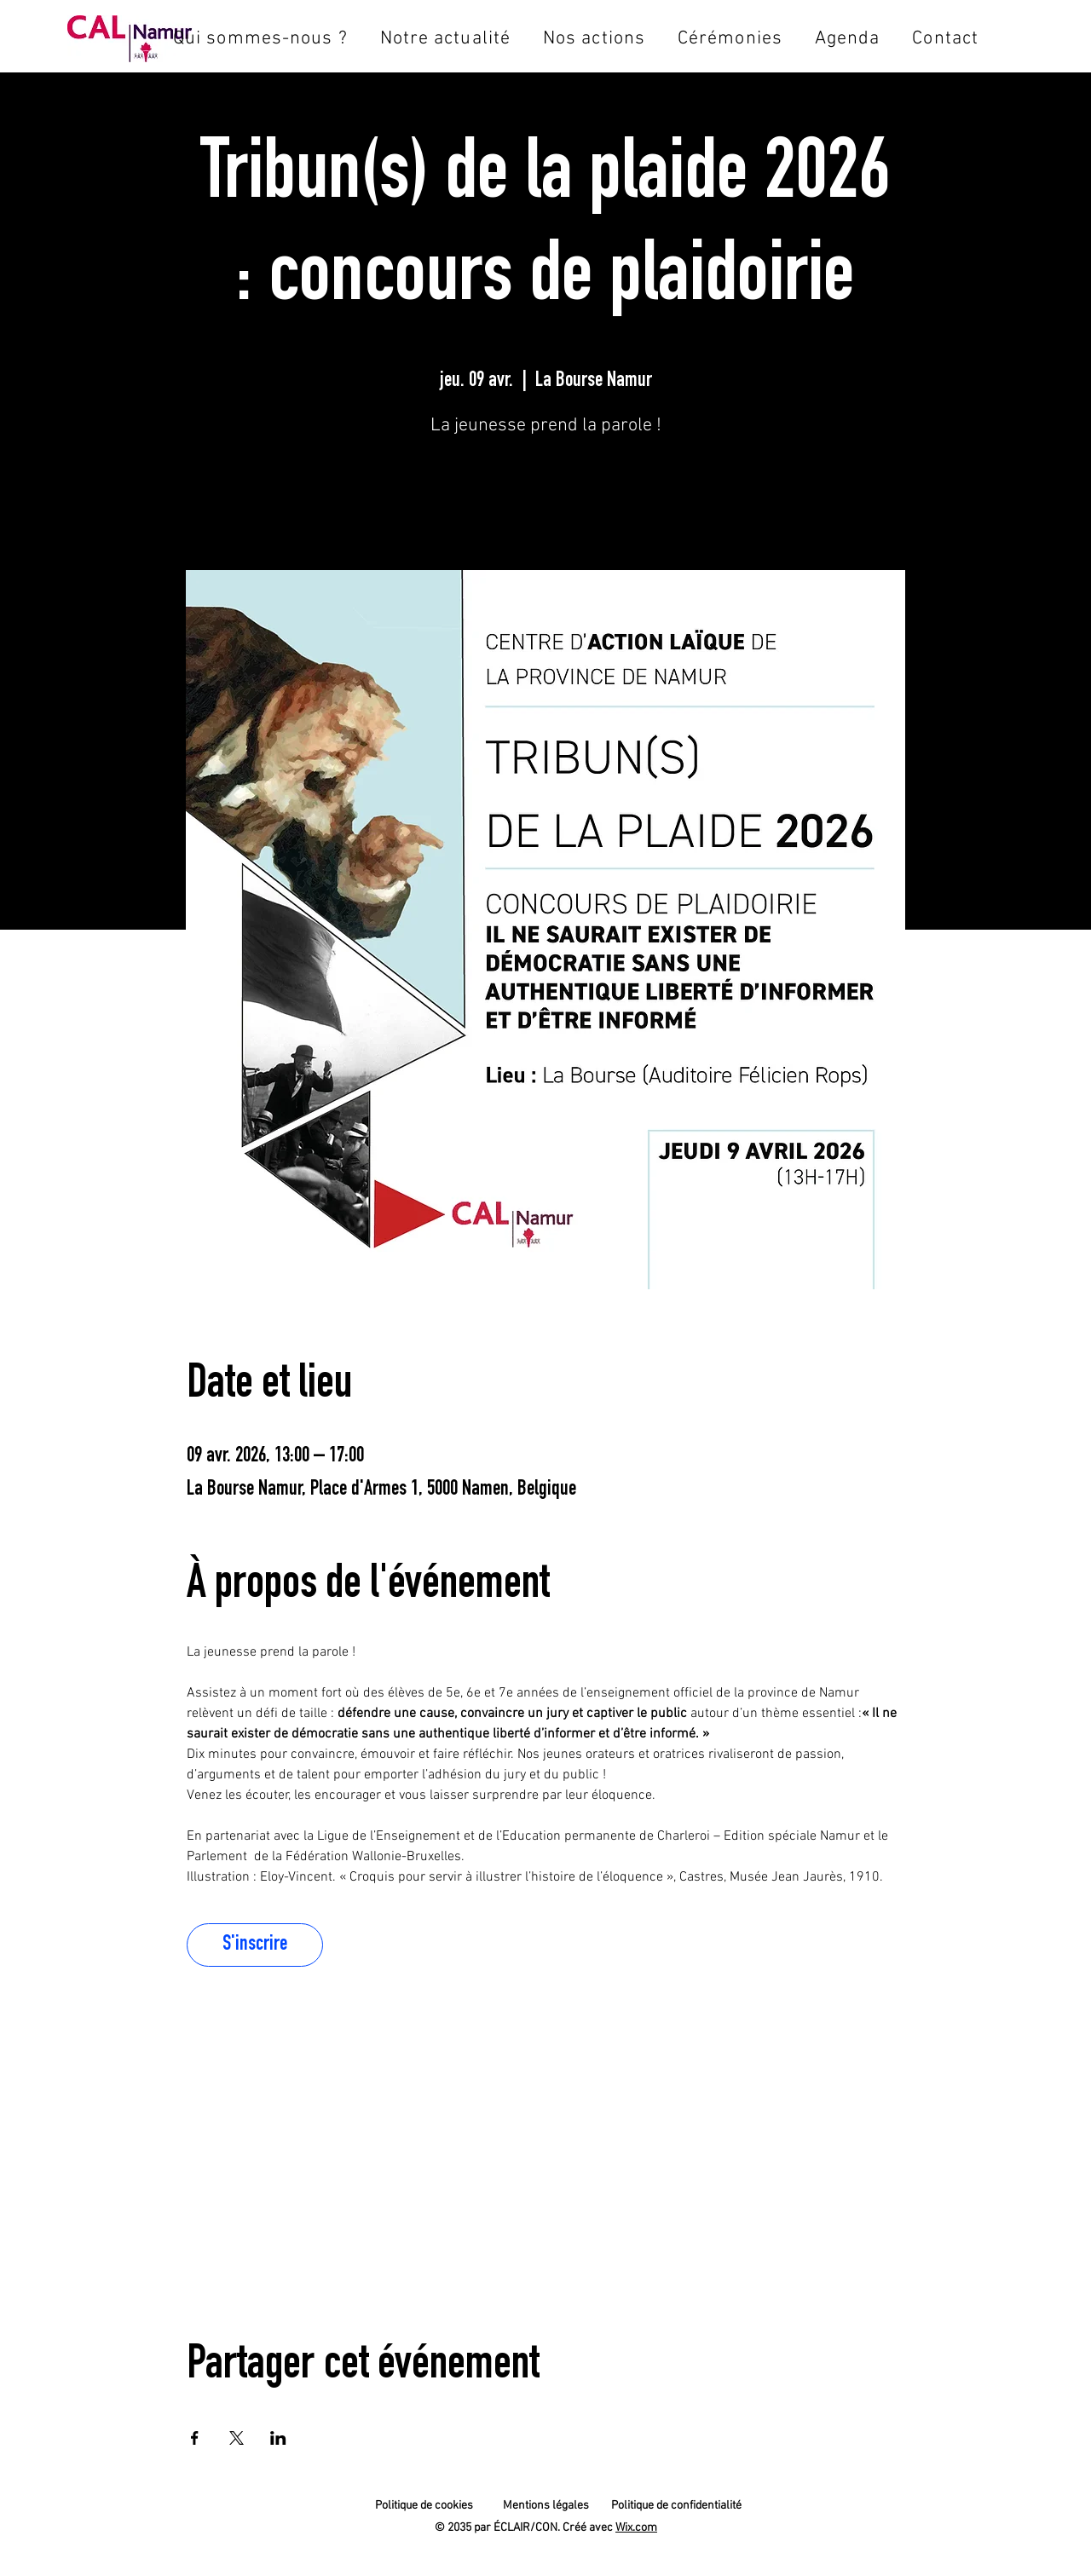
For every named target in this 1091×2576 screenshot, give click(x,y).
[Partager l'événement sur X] (236, 2438)
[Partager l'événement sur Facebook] (195, 2438)
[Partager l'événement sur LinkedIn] (278, 2438)
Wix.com (636, 2528)
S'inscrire (545, 497)
